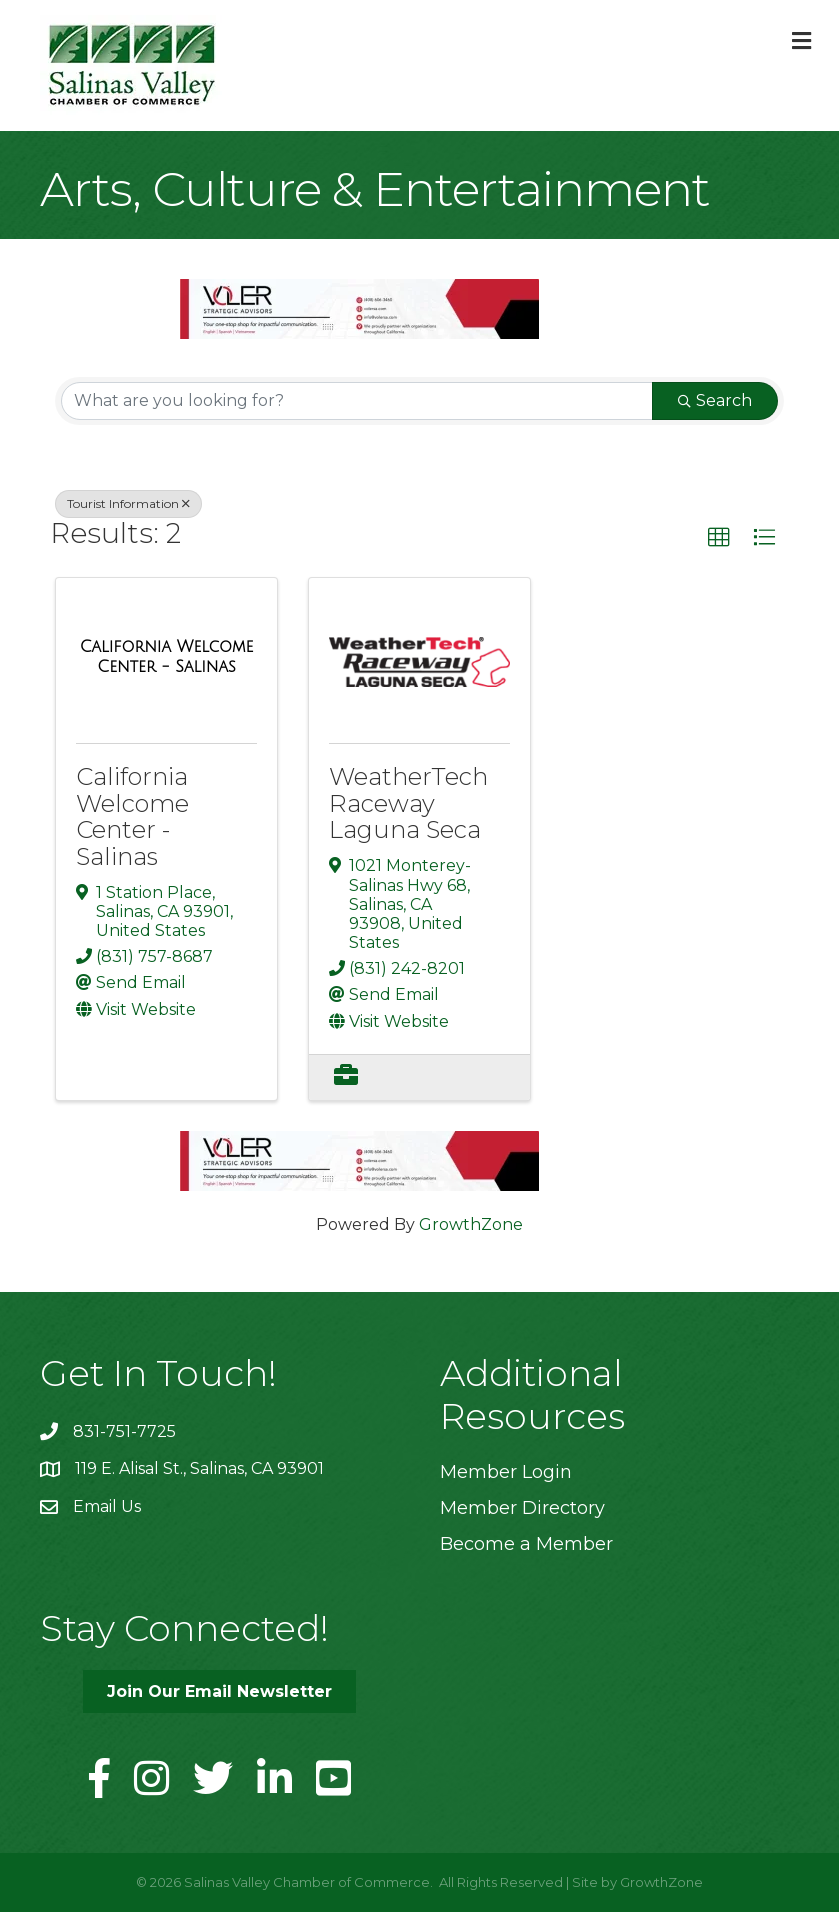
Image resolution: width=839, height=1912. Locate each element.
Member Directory (522, 1508)
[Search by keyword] (357, 401)
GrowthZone (471, 1224)
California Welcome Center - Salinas (132, 816)
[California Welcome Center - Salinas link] (166, 656)
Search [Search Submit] (715, 400)
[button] (719, 538)
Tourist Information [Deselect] (128, 503)
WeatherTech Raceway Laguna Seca (408, 803)
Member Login (506, 1472)
